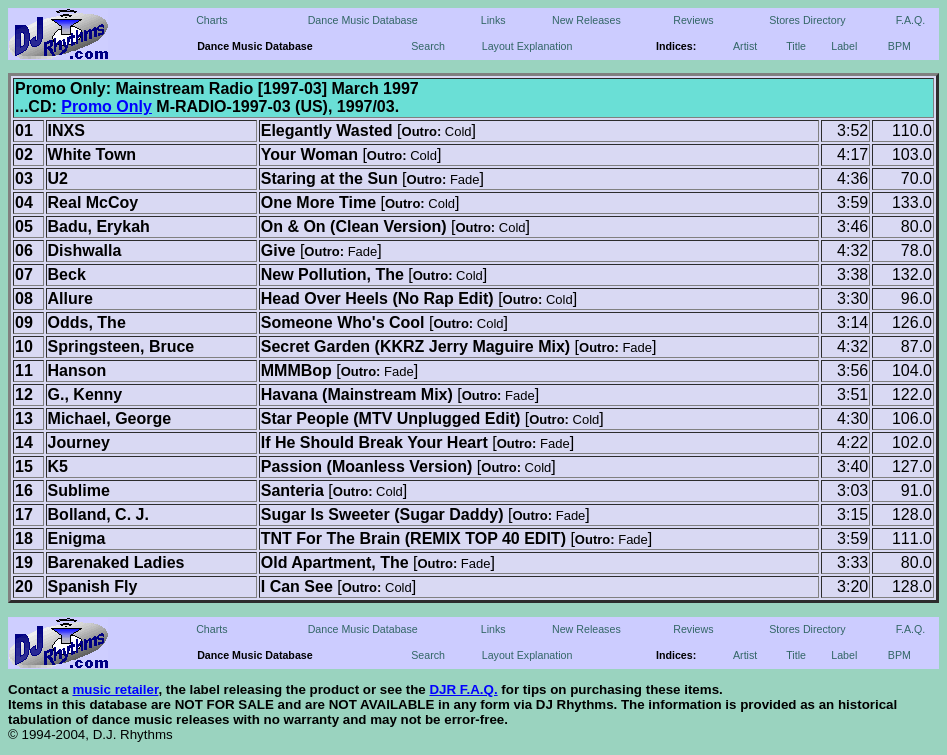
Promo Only (106, 106)
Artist (745, 46)
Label (844, 46)
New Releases (586, 20)
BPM (899, 46)
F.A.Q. (911, 20)
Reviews (693, 20)
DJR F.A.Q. (463, 689)
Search (428, 46)
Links (493, 20)
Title (796, 46)
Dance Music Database (363, 20)
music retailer (115, 689)
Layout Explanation (527, 46)
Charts (211, 20)
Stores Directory (807, 20)
